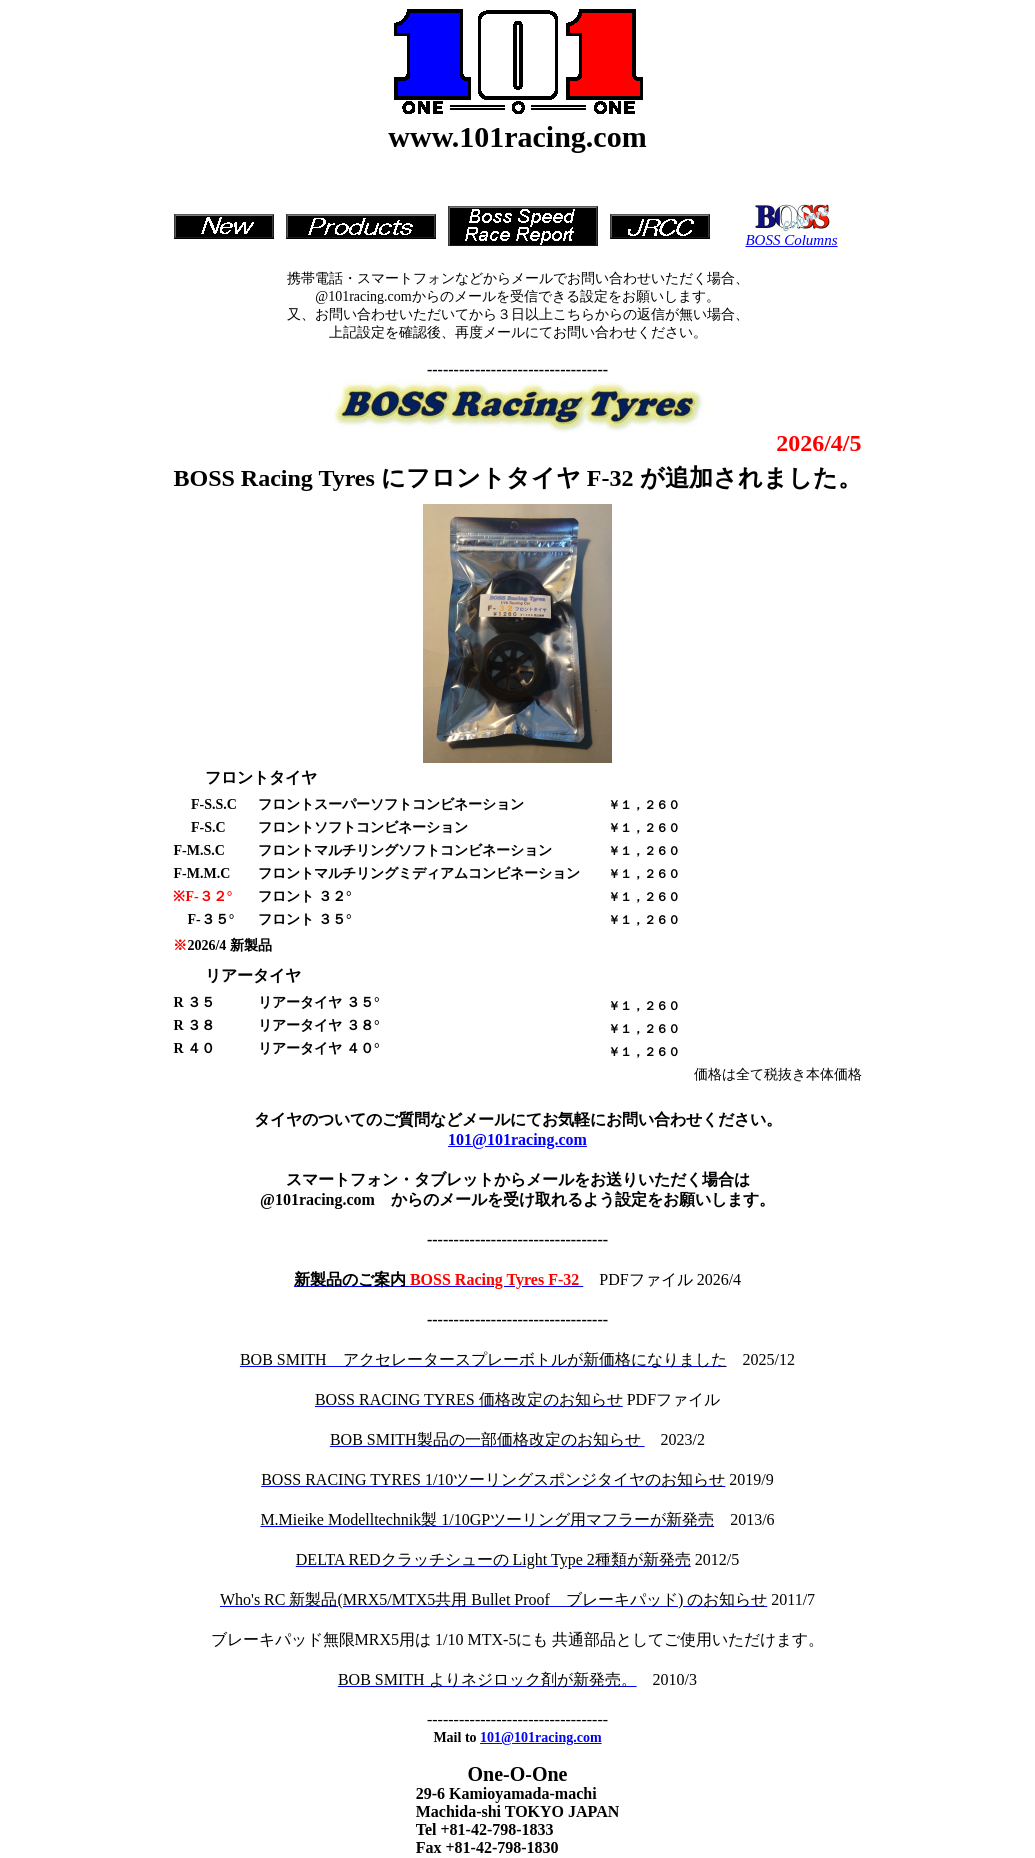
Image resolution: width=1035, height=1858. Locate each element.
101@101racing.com (517, 1139)
